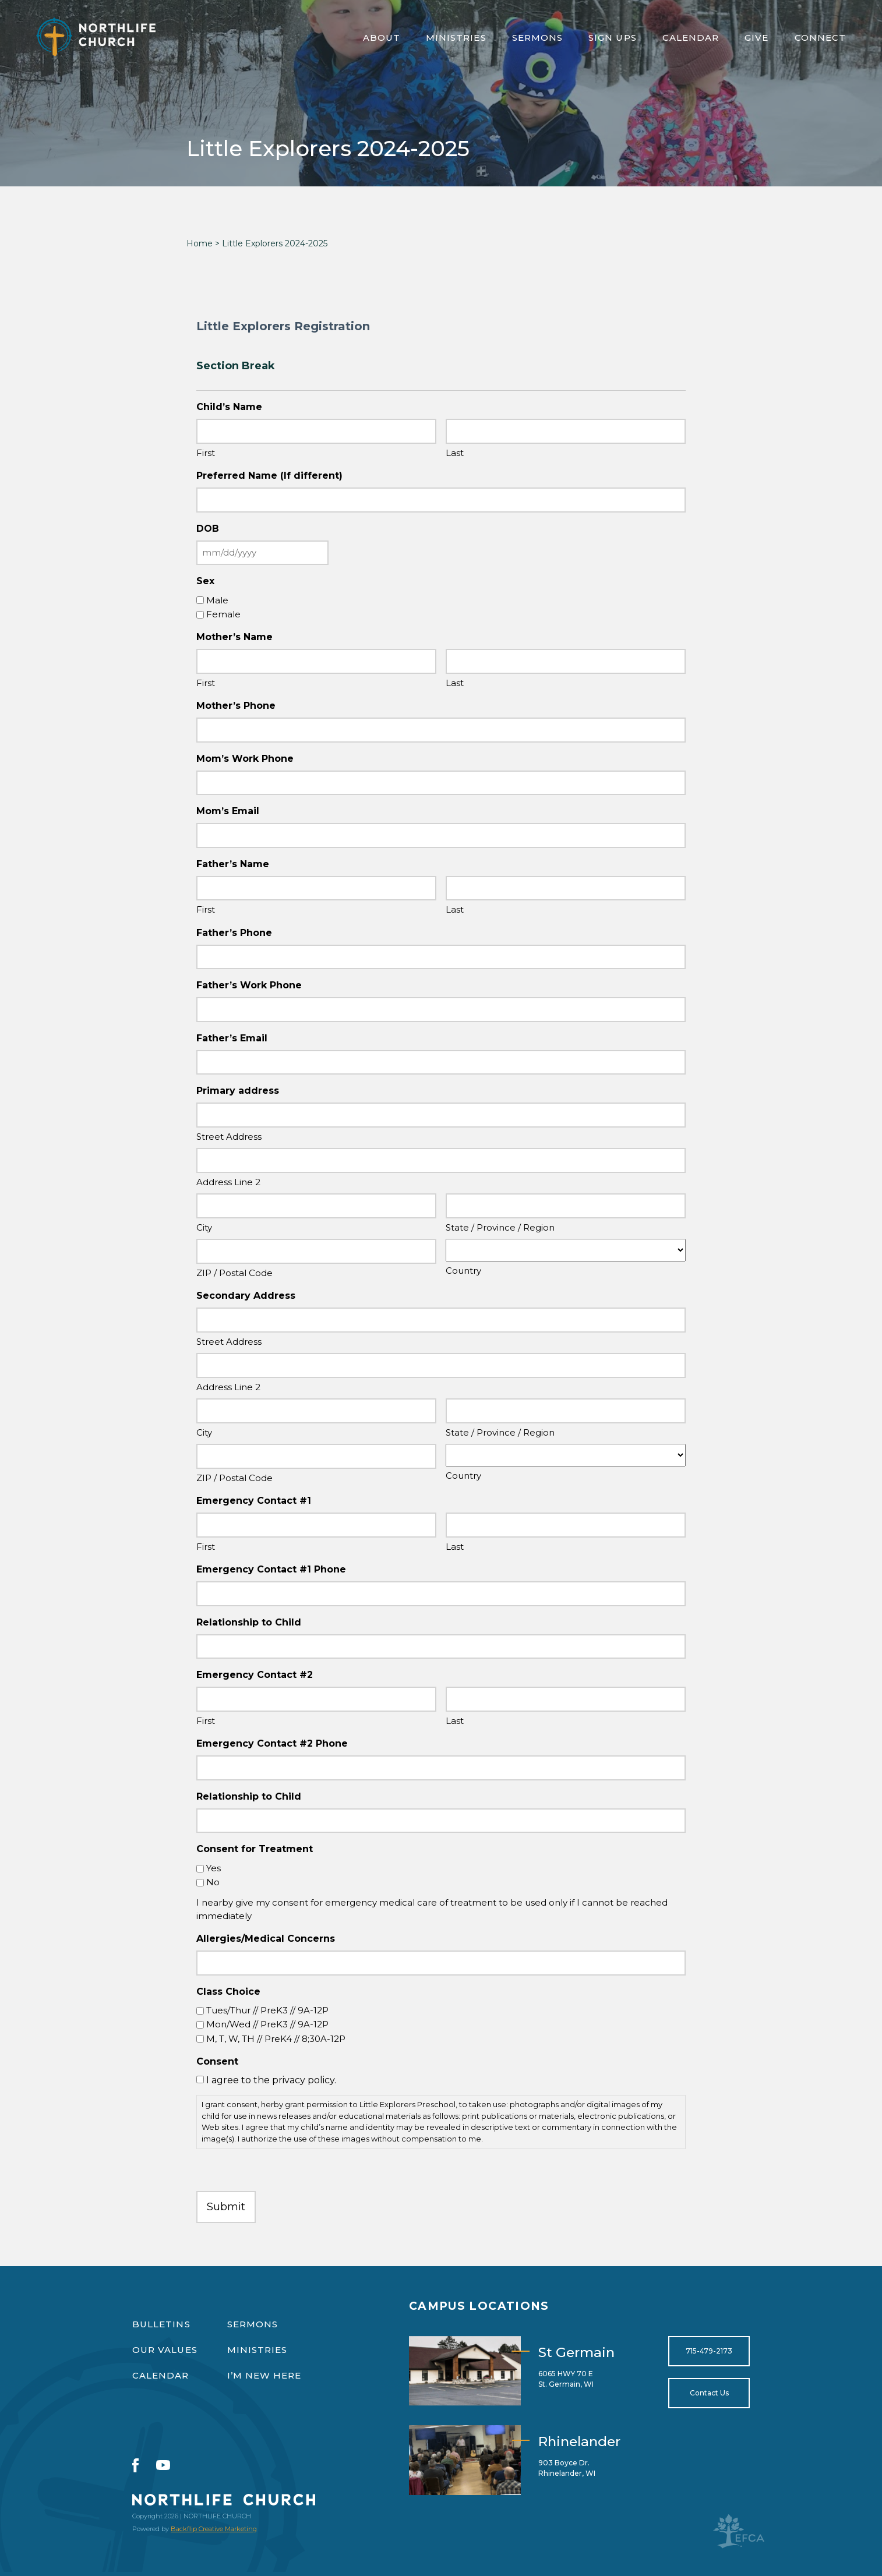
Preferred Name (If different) (269, 475)
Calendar (690, 38)
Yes (213, 1868)
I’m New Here (264, 2375)
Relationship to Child (248, 1622)
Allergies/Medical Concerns (265, 1938)
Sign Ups (612, 38)
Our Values (164, 2349)
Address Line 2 (228, 1182)
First (205, 452)
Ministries (456, 38)
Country (463, 1270)
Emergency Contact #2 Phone (272, 1743)
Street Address (229, 1136)
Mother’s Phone (236, 705)
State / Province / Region (500, 1227)
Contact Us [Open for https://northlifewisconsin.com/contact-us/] (709, 2392)
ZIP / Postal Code (234, 1272)
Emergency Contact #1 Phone (271, 1569)
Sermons (537, 38)
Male (217, 600)
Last (455, 452)
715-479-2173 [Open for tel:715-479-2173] (709, 2351)
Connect (820, 38)
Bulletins (161, 2324)
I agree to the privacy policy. (271, 2080)
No (213, 1882)
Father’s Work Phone (249, 985)
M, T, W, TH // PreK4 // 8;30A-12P (275, 2038)
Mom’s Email (227, 811)
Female (223, 614)
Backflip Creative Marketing (214, 2529)
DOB (207, 528)
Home (199, 243)
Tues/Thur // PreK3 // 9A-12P (267, 2010)
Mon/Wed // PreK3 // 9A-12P (267, 2024)
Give (756, 38)
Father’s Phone (234, 932)
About (381, 38)
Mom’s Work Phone (245, 758)
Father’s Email (231, 1038)
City (204, 1227)
